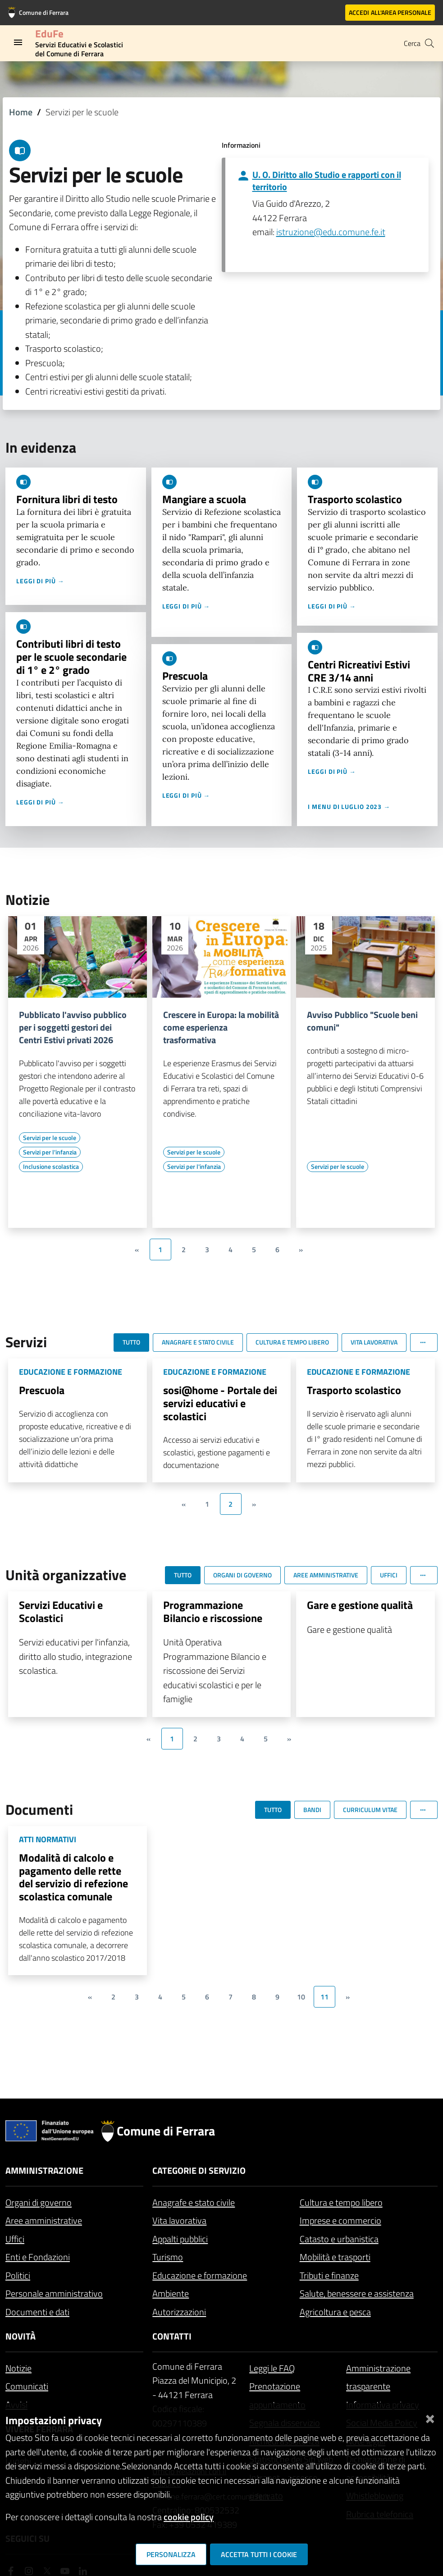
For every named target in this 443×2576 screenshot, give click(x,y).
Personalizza (171, 2554)
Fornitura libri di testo (67, 499)
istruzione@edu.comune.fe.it (330, 232)
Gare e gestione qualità (360, 1605)
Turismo (167, 2257)
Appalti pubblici (180, 2239)
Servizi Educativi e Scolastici (61, 1611)
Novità (20, 2336)
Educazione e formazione (199, 2275)
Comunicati (26, 2386)
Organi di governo (38, 2202)
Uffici (14, 2239)
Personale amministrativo (54, 2293)
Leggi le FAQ (272, 2368)
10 (301, 1996)
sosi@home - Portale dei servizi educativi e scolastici (220, 1403)
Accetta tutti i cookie (259, 2554)
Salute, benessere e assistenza (357, 2293)
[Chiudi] (430, 2417)
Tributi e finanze (329, 2275)
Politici (17, 2275)
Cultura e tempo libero (341, 2202)
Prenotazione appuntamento (277, 2395)
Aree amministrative (43, 2220)
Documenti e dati (37, 2312)
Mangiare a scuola (204, 499)
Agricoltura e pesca (335, 2312)
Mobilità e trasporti (335, 2257)
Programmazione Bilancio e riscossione (212, 1611)
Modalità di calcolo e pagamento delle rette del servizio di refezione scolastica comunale (73, 1876)
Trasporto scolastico (355, 499)
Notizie (18, 2368)
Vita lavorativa (179, 2220)
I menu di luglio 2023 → (349, 806)
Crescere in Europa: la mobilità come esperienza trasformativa (221, 1027)
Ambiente (170, 2293)
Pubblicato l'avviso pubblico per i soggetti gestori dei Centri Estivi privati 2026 (73, 1027)
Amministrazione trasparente (378, 2377)
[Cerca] (429, 43)
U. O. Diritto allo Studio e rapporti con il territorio (326, 181)
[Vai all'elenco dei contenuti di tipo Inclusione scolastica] (51, 1166)
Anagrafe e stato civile (193, 2202)
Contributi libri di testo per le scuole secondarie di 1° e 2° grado (71, 657)
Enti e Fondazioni (37, 2257)
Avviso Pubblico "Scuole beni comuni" (362, 1021)
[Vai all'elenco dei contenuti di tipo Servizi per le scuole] (49, 1137)
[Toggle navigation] (18, 42)
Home (20, 112)
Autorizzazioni (179, 2312)
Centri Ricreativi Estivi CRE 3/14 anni (359, 671)
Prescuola (185, 676)
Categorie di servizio (199, 2170)
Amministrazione (44, 2170)
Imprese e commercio (340, 2220)
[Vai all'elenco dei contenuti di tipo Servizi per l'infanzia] (50, 1152)
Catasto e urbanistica (339, 2239)
